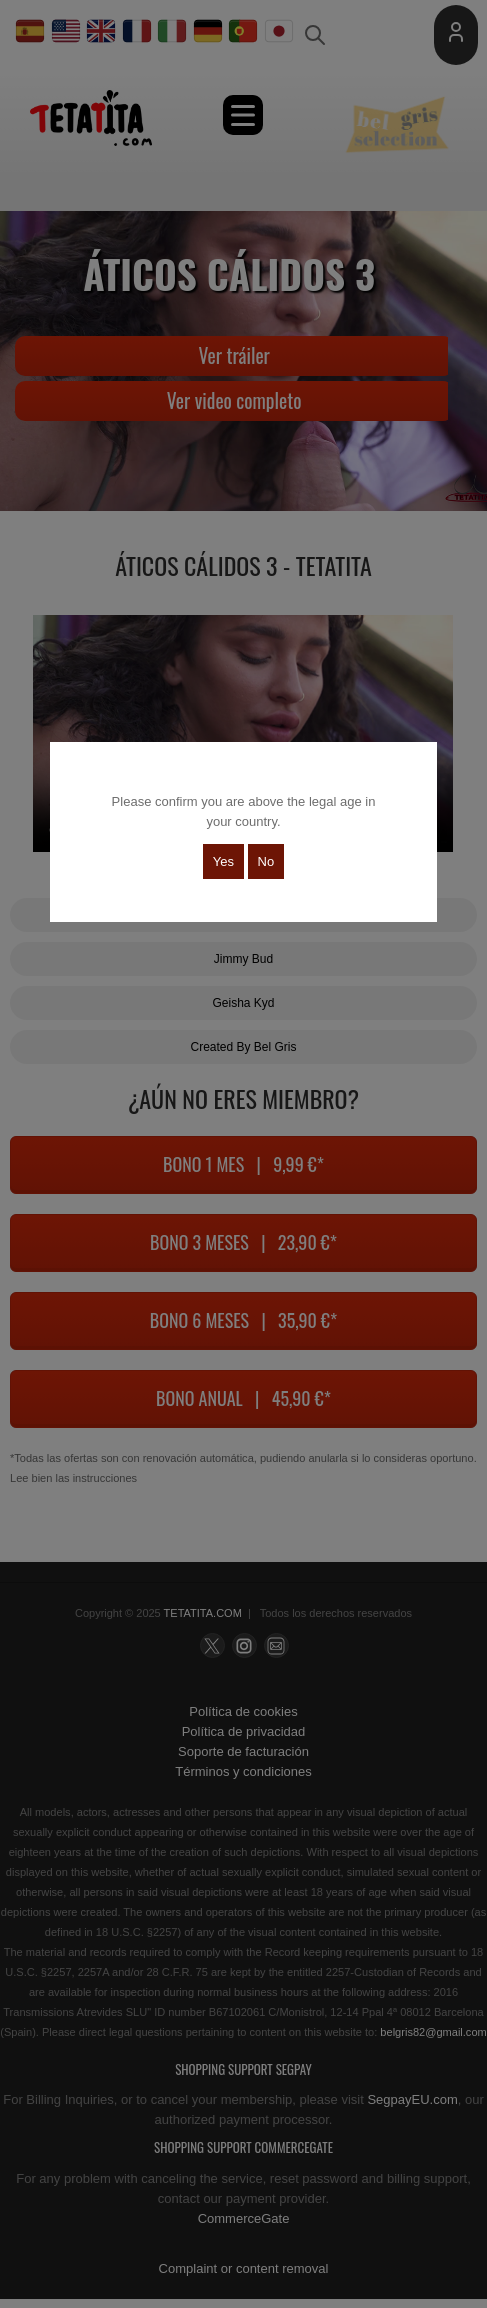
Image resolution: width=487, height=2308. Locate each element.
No (266, 861)
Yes (223, 861)
